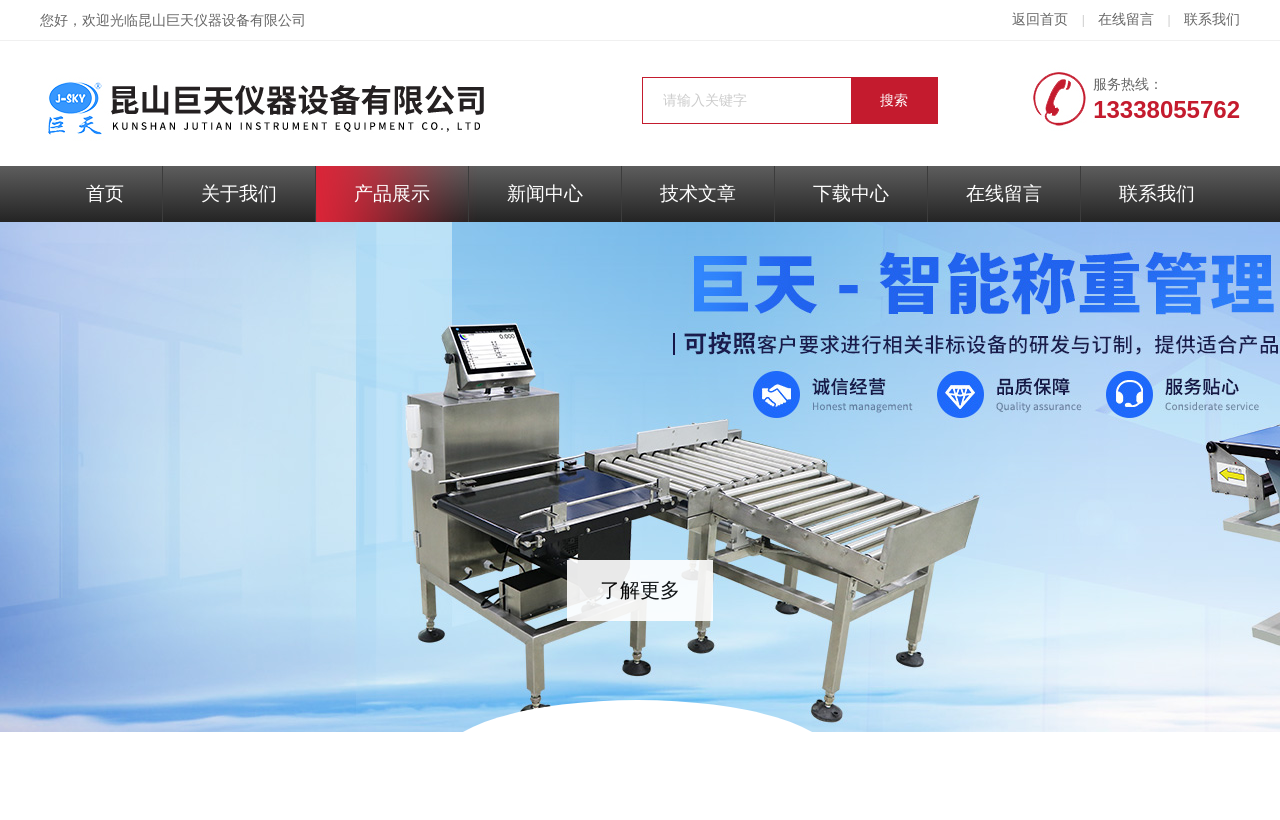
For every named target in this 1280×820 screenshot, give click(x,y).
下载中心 (851, 193)
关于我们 (239, 193)
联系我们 (1212, 19)
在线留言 (1126, 19)
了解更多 (640, 590)
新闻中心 (545, 193)
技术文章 (698, 193)
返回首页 (1040, 19)
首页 (105, 193)
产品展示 (392, 193)
